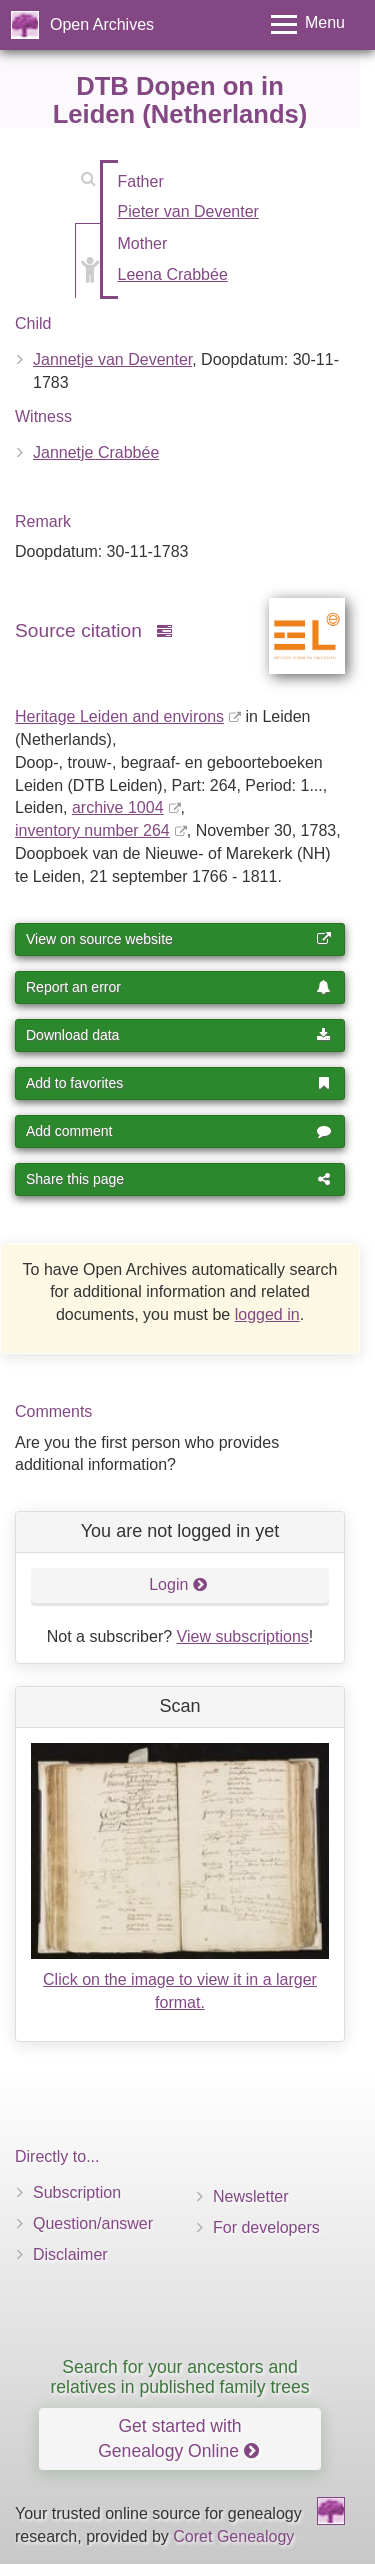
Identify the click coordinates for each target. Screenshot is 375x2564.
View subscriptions (243, 1636)
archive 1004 (118, 807)
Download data (178, 1035)
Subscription (77, 2192)
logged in (267, 1314)
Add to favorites (178, 1083)
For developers (266, 2227)
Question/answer (93, 2223)
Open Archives (102, 24)
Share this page (178, 1179)
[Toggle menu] (308, 24)
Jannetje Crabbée (96, 452)
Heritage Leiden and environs (119, 716)
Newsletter (251, 2196)
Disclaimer (70, 2254)
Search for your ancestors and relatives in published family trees (179, 2376)
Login (178, 1584)
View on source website (178, 939)
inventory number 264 (92, 830)
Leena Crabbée (173, 274)
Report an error (178, 987)
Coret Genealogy (233, 2536)
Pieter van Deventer (188, 211)
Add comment (178, 1131)
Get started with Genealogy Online (178, 2438)
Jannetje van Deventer (112, 359)
